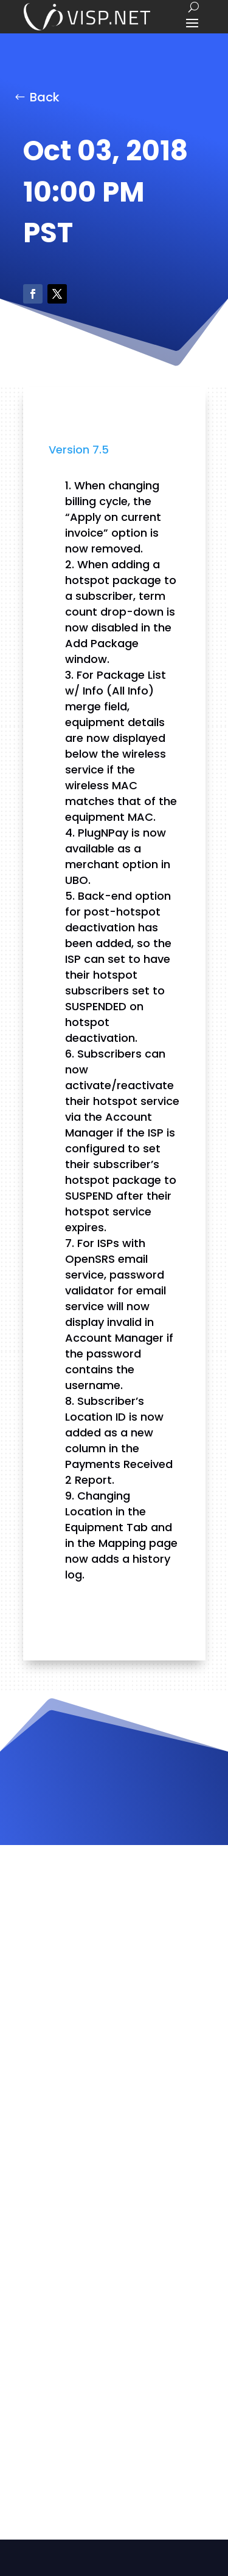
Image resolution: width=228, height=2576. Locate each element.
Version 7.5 (79, 449)
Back (45, 97)
